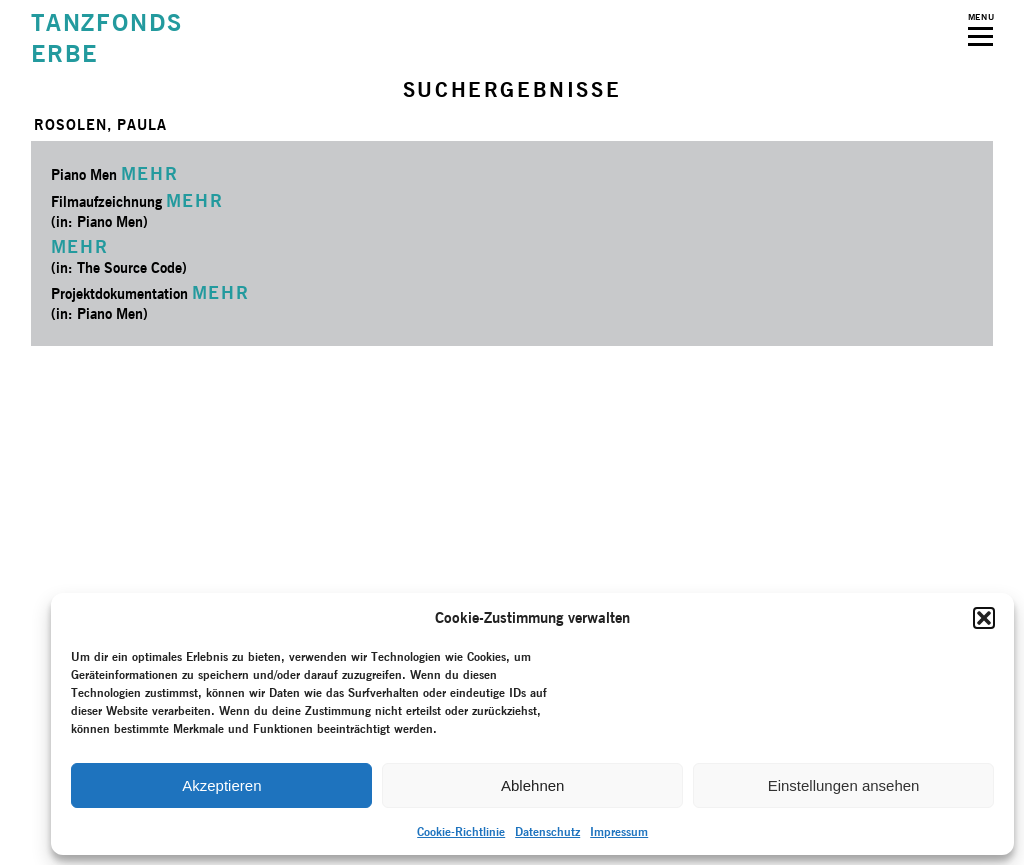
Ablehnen (532, 785)
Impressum (619, 831)
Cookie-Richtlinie (461, 831)
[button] (984, 618)
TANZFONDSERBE (107, 38)
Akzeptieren (221, 785)
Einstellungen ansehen (844, 785)
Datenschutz (547, 831)
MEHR (149, 173)
